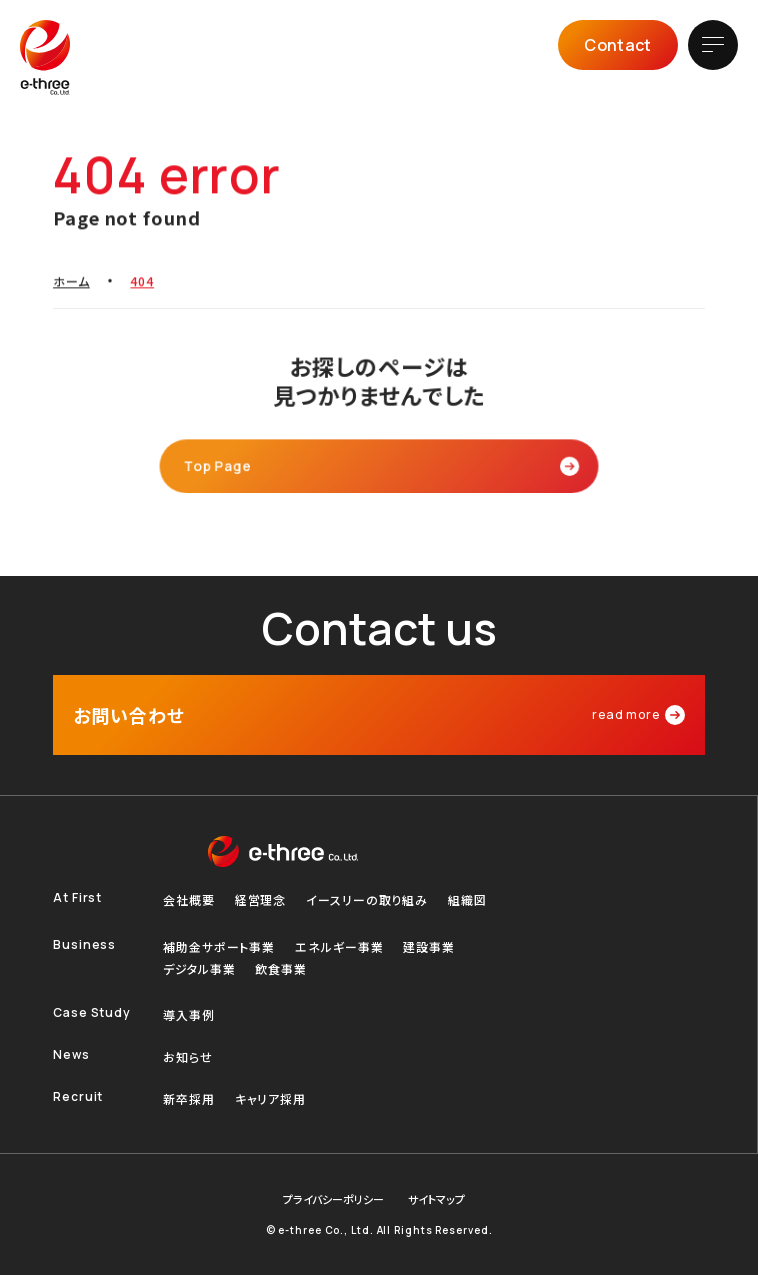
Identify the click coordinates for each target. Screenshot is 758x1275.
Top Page (223, 465)
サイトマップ (436, 1199)
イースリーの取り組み (367, 900)
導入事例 (189, 1015)
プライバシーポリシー (333, 1199)
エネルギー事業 (339, 947)
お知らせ (188, 1057)
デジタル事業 (199, 969)
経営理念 (261, 900)
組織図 (467, 900)
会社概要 (189, 900)
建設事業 (429, 947)
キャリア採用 (270, 1099)
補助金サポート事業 (219, 947)
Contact (617, 45)
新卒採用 (189, 1099)
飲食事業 (281, 969)
